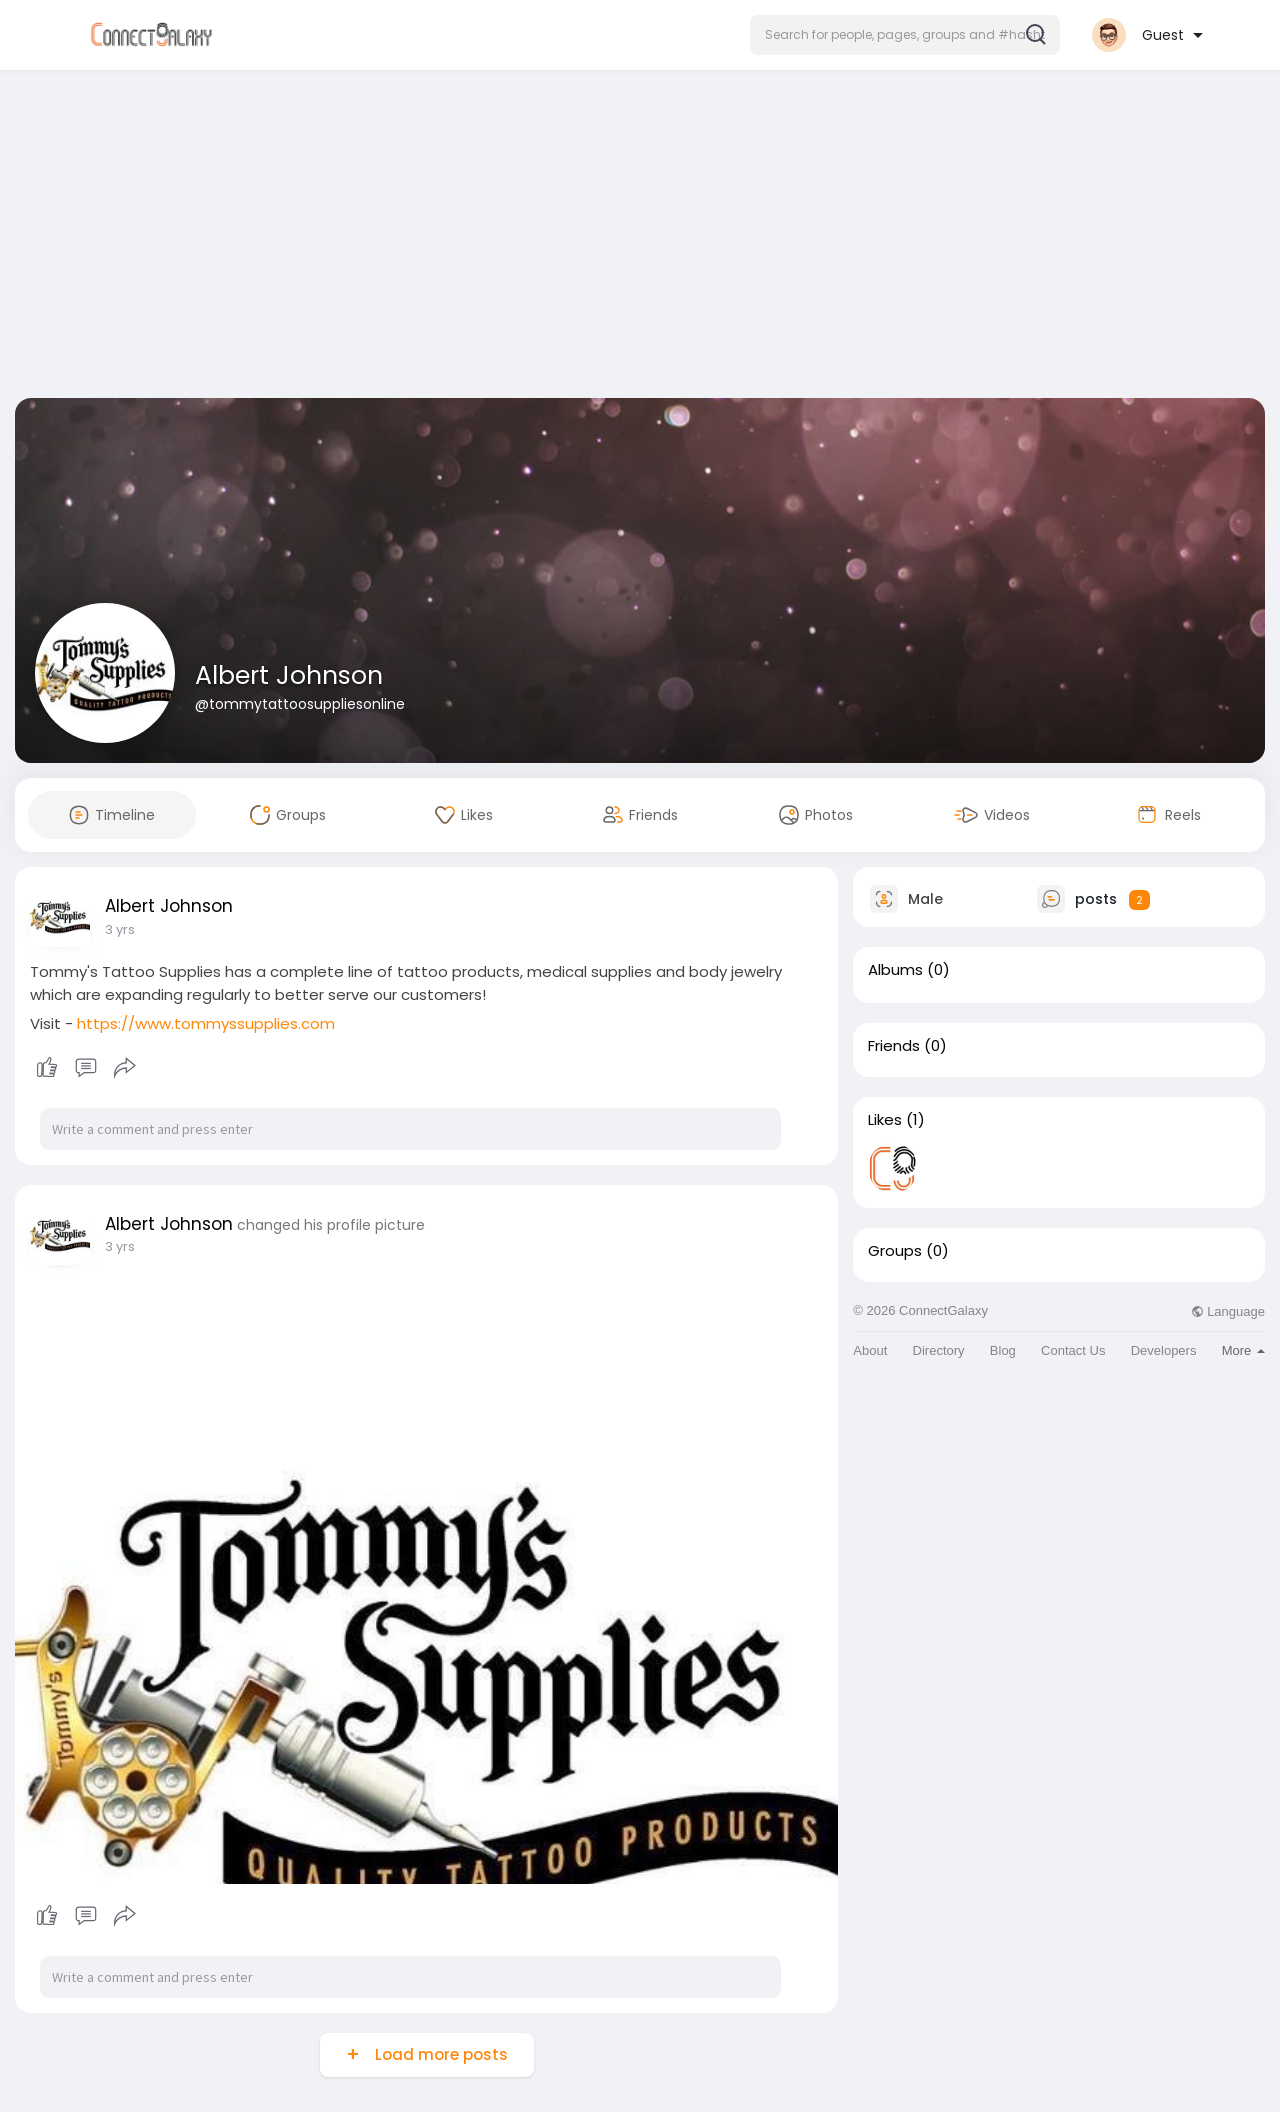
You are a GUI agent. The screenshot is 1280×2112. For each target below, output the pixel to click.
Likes (885, 1120)
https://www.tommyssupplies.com (206, 1023)
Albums (895, 970)
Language (1228, 1311)
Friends (894, 1046)
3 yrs (120, 929)
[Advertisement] (640, 238)
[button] (905, 35)
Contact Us (1073, 1350)
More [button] (1243, 1350)
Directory (939, 1350)
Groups (895, 1251)
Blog (1003, 1350)
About (870, 1350)
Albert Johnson (289, 675)
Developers (1164, 1350)
